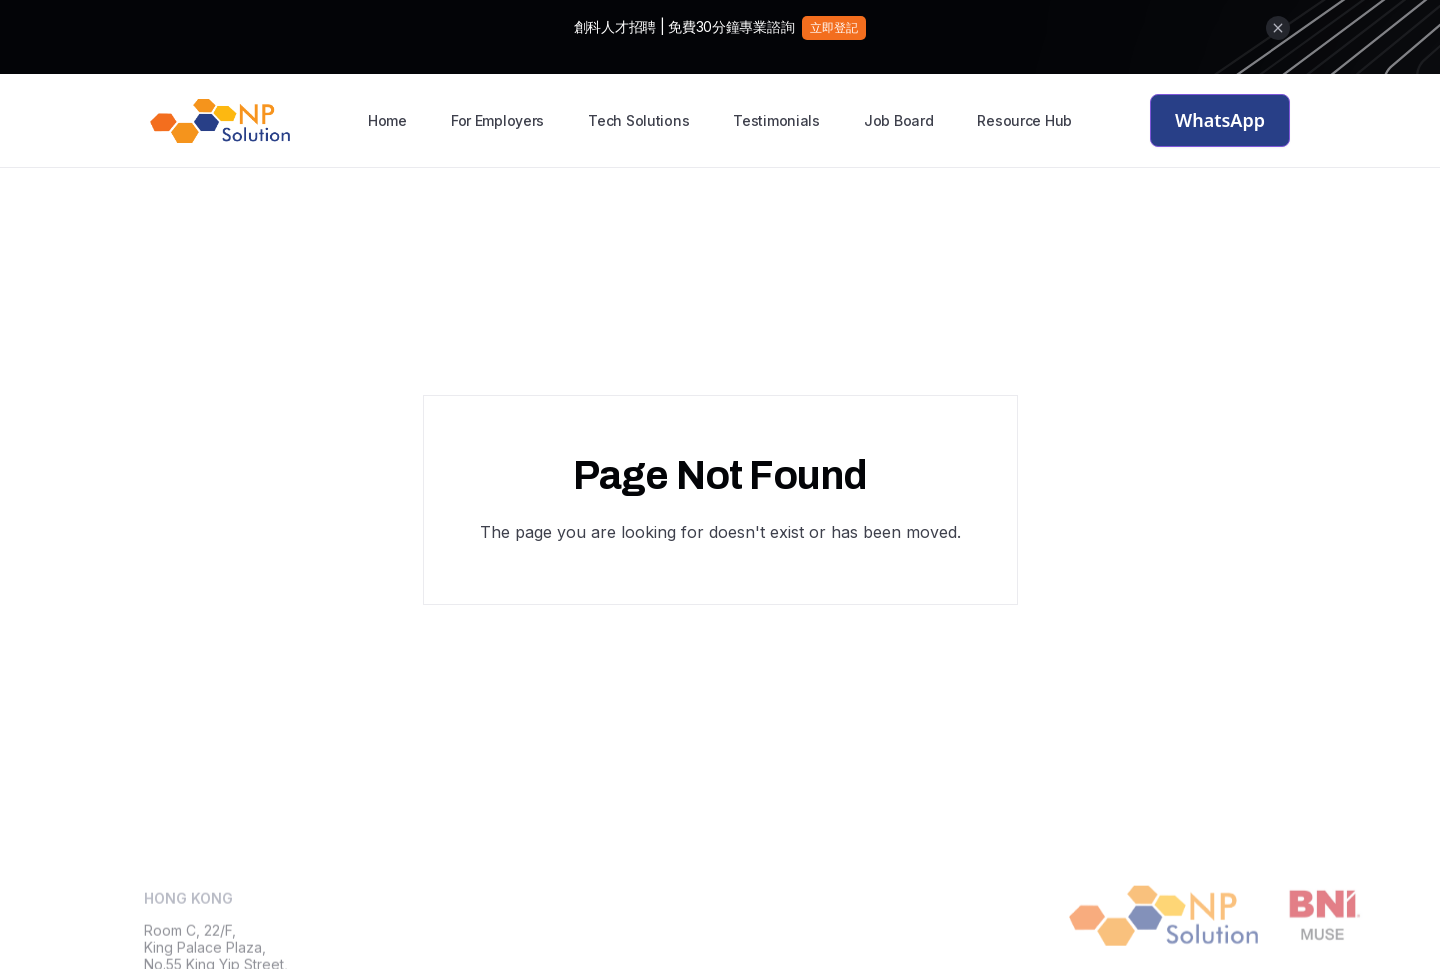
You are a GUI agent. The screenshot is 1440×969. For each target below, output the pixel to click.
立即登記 (834, 27)
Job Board (898, 120)
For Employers (497, 120)
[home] (220, 121)
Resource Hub (1024, 120)
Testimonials (776, 120)
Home (387, 120)
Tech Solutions (638, 120)
